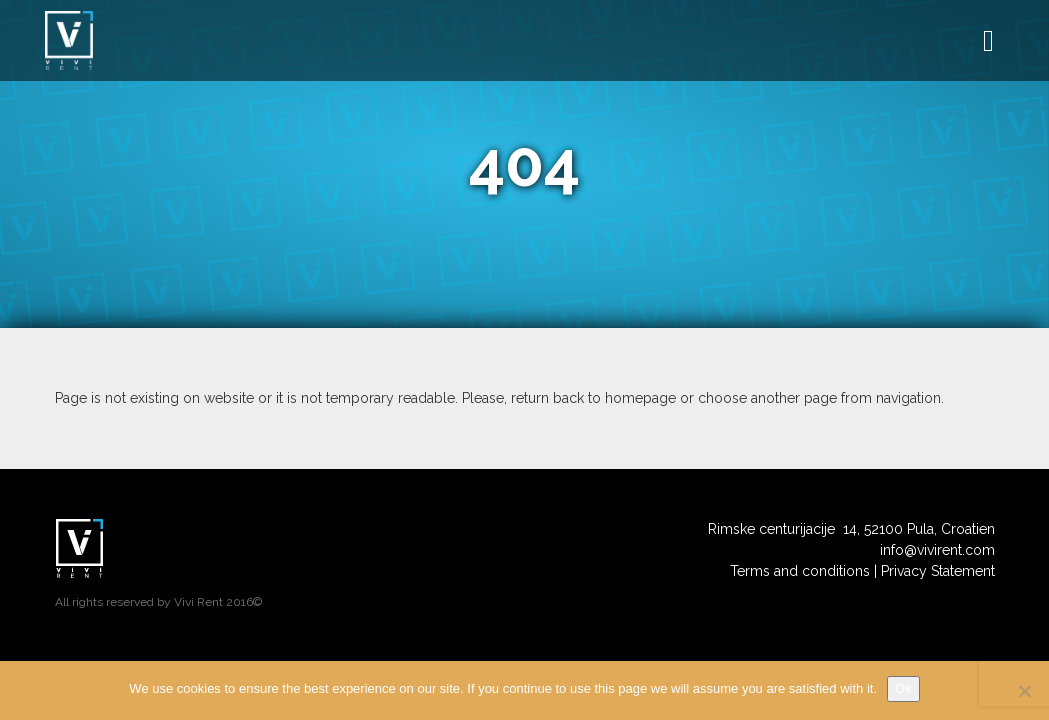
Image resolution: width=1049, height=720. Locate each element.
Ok (903, 688)
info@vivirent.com (937, 550)
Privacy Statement (938, 571)
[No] (1024, 691)
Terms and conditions (800, 571)
